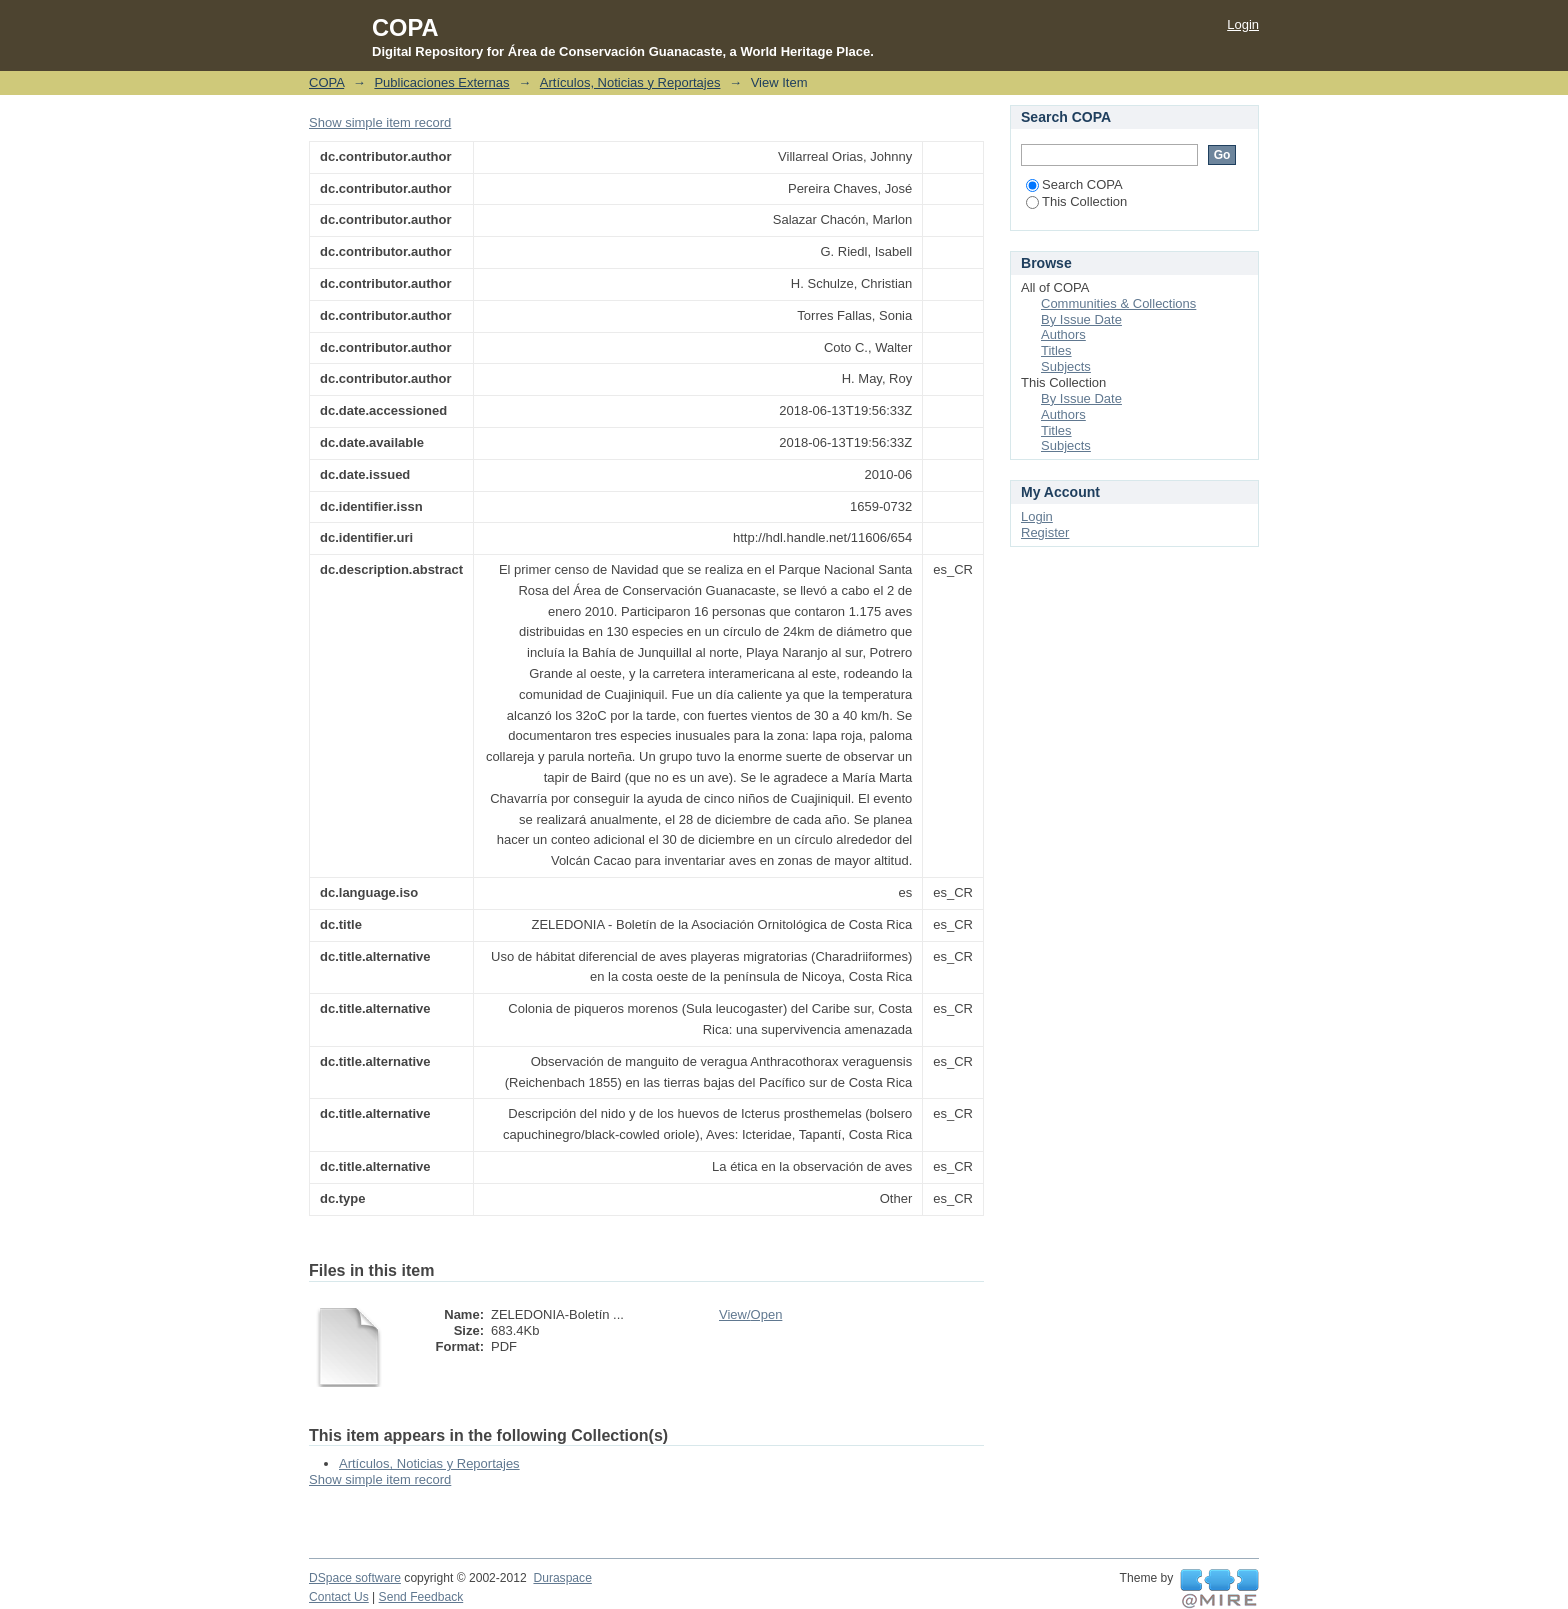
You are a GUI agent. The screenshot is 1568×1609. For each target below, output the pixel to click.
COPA (326, 82)
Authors (1063, 334)
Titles (1056, 350)
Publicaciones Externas (441, 82)
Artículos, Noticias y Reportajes (630, 82)
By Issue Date (1081, 319)
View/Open (750, 1314)
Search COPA (1074, 184)
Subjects (1066, 366)
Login (1243, 24)
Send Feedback (421, 1597)
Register (1045, 532)
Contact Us (339, 1597)
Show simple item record (380, 122)
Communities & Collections (1118, 303)
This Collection (1076, 201)
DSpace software (355, 1578)
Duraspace (562, 1578)
